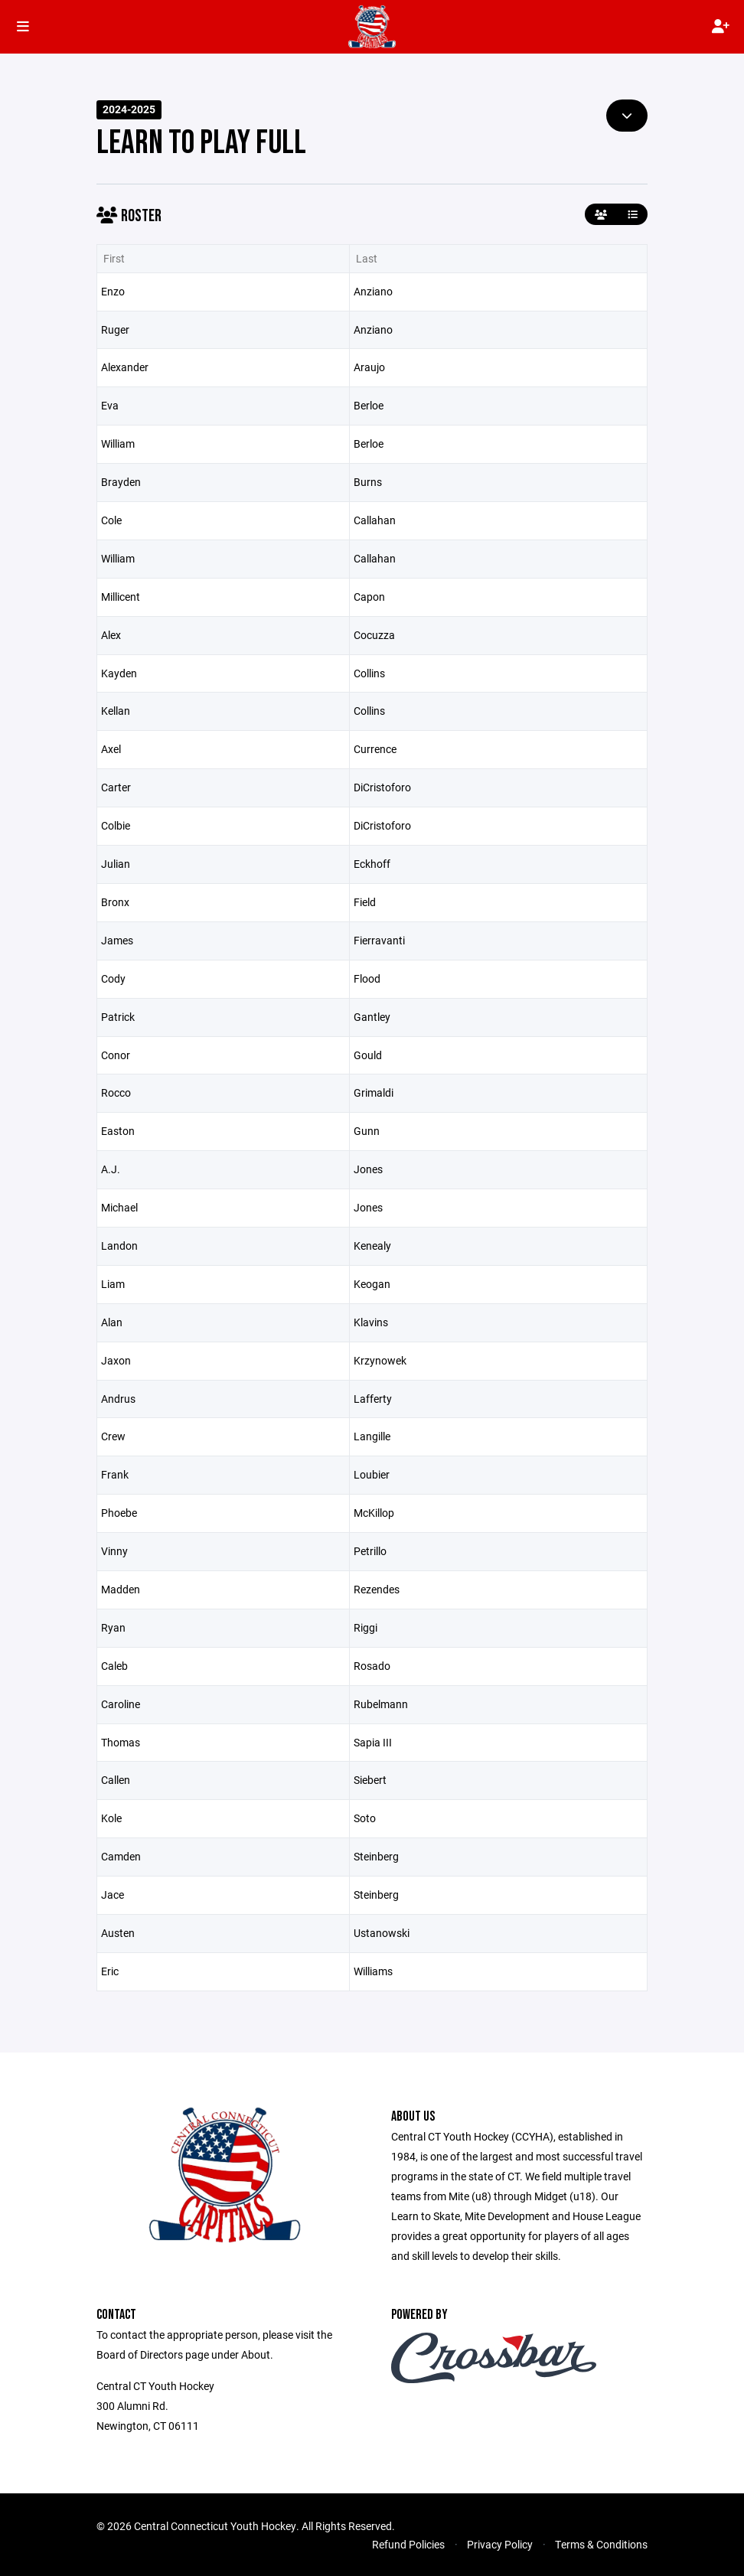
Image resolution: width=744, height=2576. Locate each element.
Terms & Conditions (601, 2544)
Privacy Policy (500, 2544)
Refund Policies (408, 2544)
